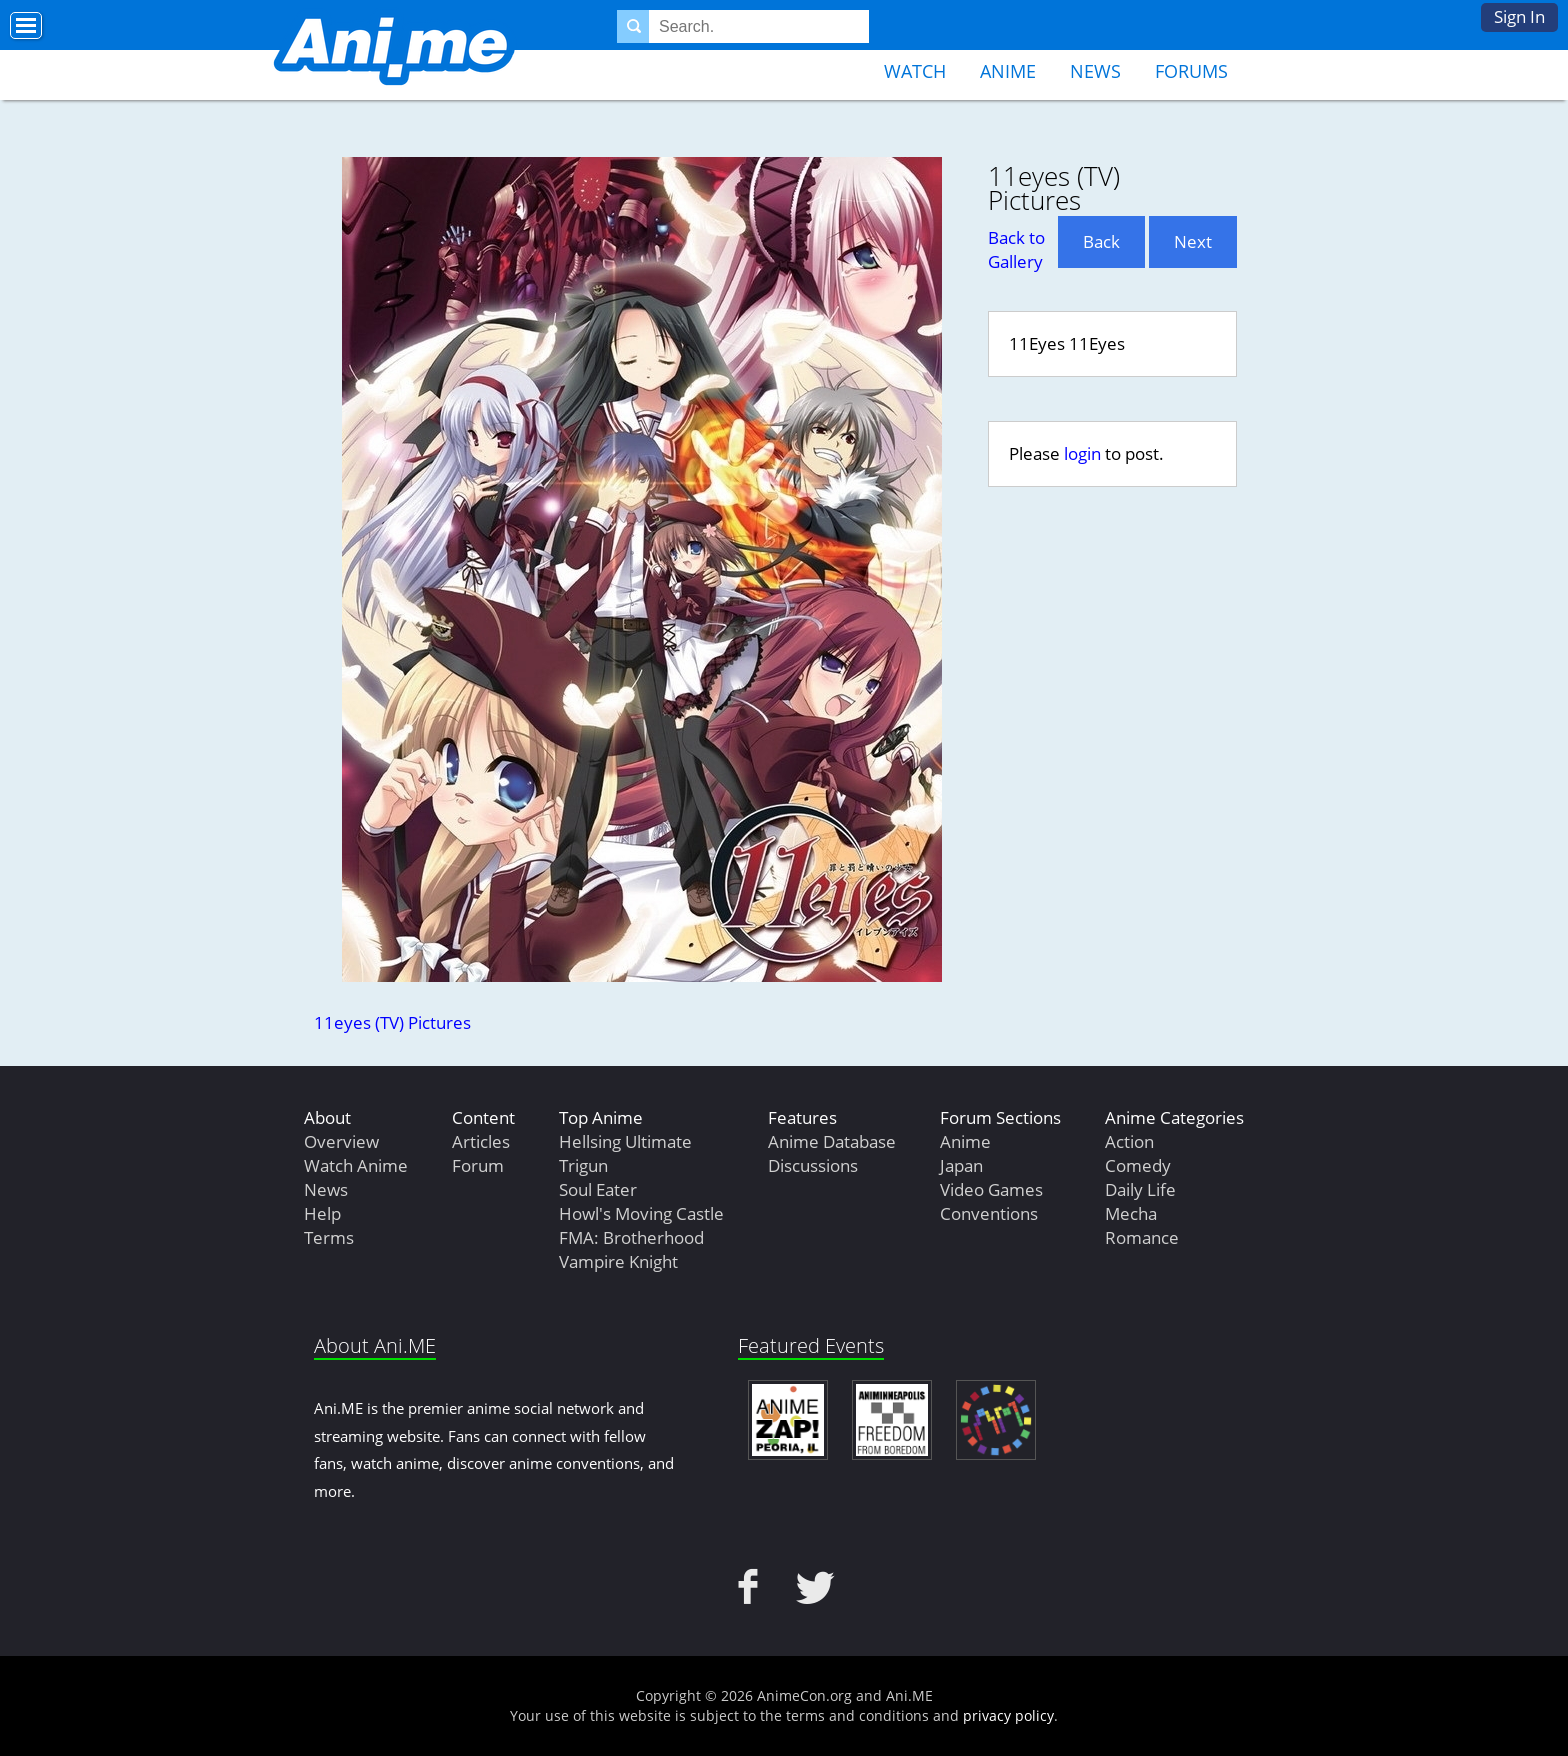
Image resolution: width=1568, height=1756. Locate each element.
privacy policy (1008, 1715)
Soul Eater (598, 1189)
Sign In (1519, 16)
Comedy (1138, 1165)
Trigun (583, 1165)
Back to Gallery (1016, 249)
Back (1101, 241)
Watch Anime (356, 1165)
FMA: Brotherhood (631, 1237)
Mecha (1131, 1213)
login (1082, 453)
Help (322, 1213)
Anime (1008, 71)
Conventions (989, 1213)
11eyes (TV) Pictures (392, 1022)
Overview (341, 1141)
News (1095, 71)
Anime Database (832, 1141)
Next (1193, 241)
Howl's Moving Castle (641, 1213)
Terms (329, 1237)
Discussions (813, 1165)
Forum (478, 1165)
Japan (961, 1165)
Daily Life (1140, 1189)
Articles (481, 1141)
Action (1129, 1141)
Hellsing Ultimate (625, 1141)
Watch (915, 71)
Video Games (991, 1189)
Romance (1142, 1237)
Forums (1191, 71)
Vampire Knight (618, 1261)
